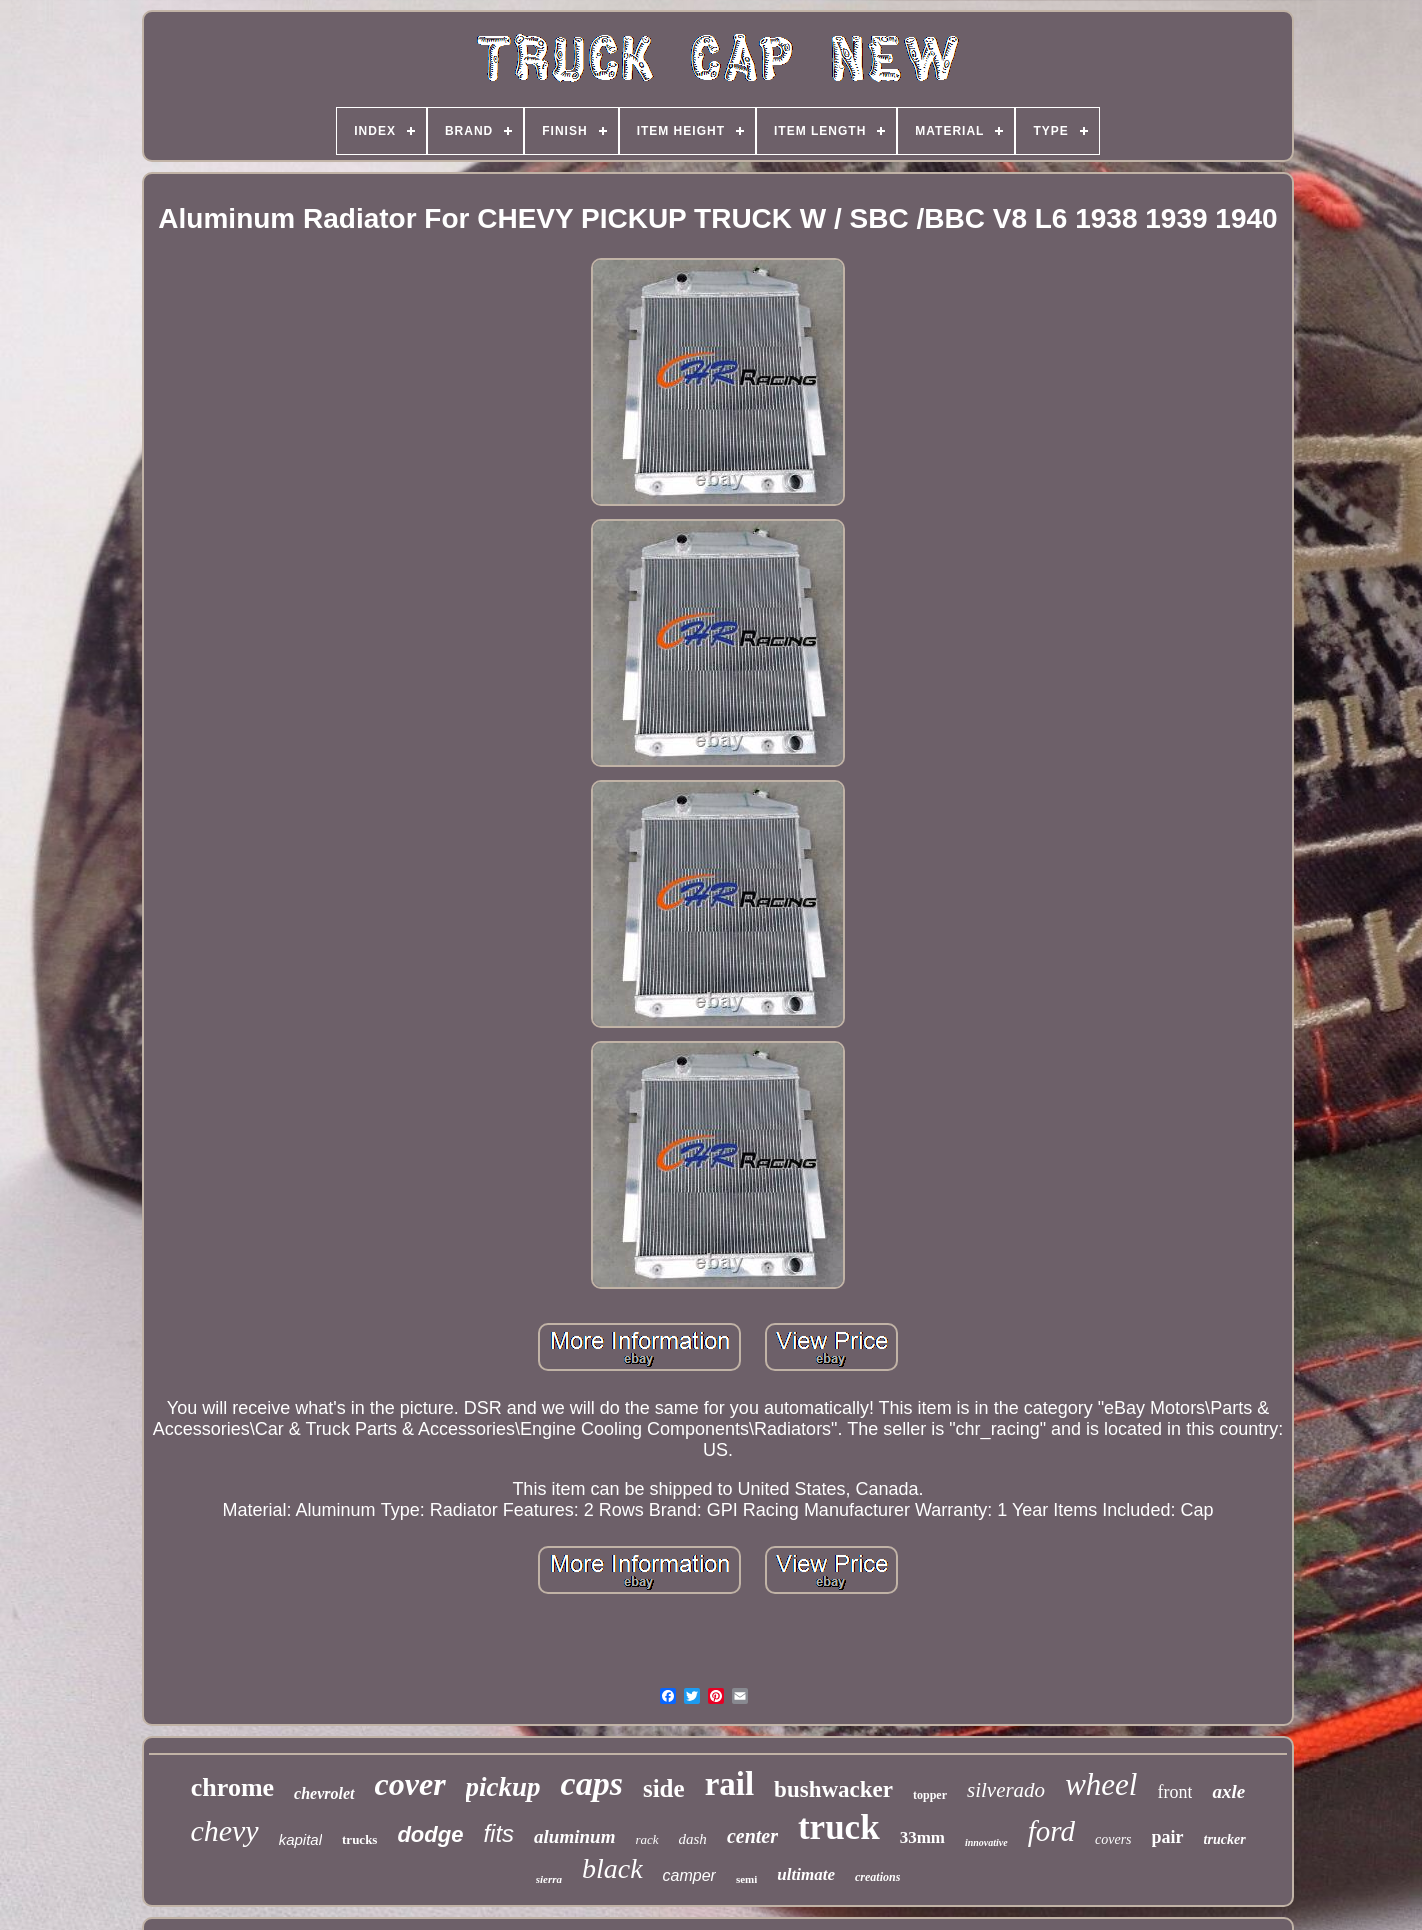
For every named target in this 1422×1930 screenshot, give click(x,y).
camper (689, 1875)
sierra (549, 1879)
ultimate (806, 1874)
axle (1228, 1791)
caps (592, 1783)
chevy (224, 1830)
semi (746, 1879)
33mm (922, 1837)
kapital (300, 1839)
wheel (1101, 1784)
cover (410, 1784)
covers (1113, 1839)
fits (498, 1833)
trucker (1225, 1839)
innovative (986, 1842)
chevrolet (324, 1793)
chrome (232, 1787)
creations (877, 1877)
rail (729, 1784)
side (664, 1788)
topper (930, 1795)
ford (1051, 1831)
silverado (1006, 1790)
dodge (430, 1834)
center (752, 1836)
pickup (503, 1787)
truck (839, 1827)
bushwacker (833, 1789)
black (612, 1868)
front (1174, 1792)
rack (646, 1839)
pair (1168, 1837)
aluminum (574, 1836)
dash (693, 1839)
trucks (359, 1839)
